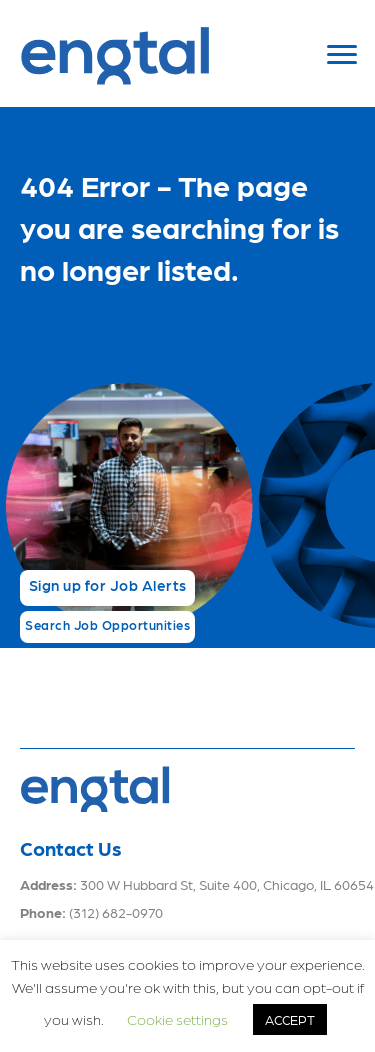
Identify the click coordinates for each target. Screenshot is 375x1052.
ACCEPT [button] (290, 1019)
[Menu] (342, 55)
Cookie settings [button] (177, 1019)
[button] (107, 588)
